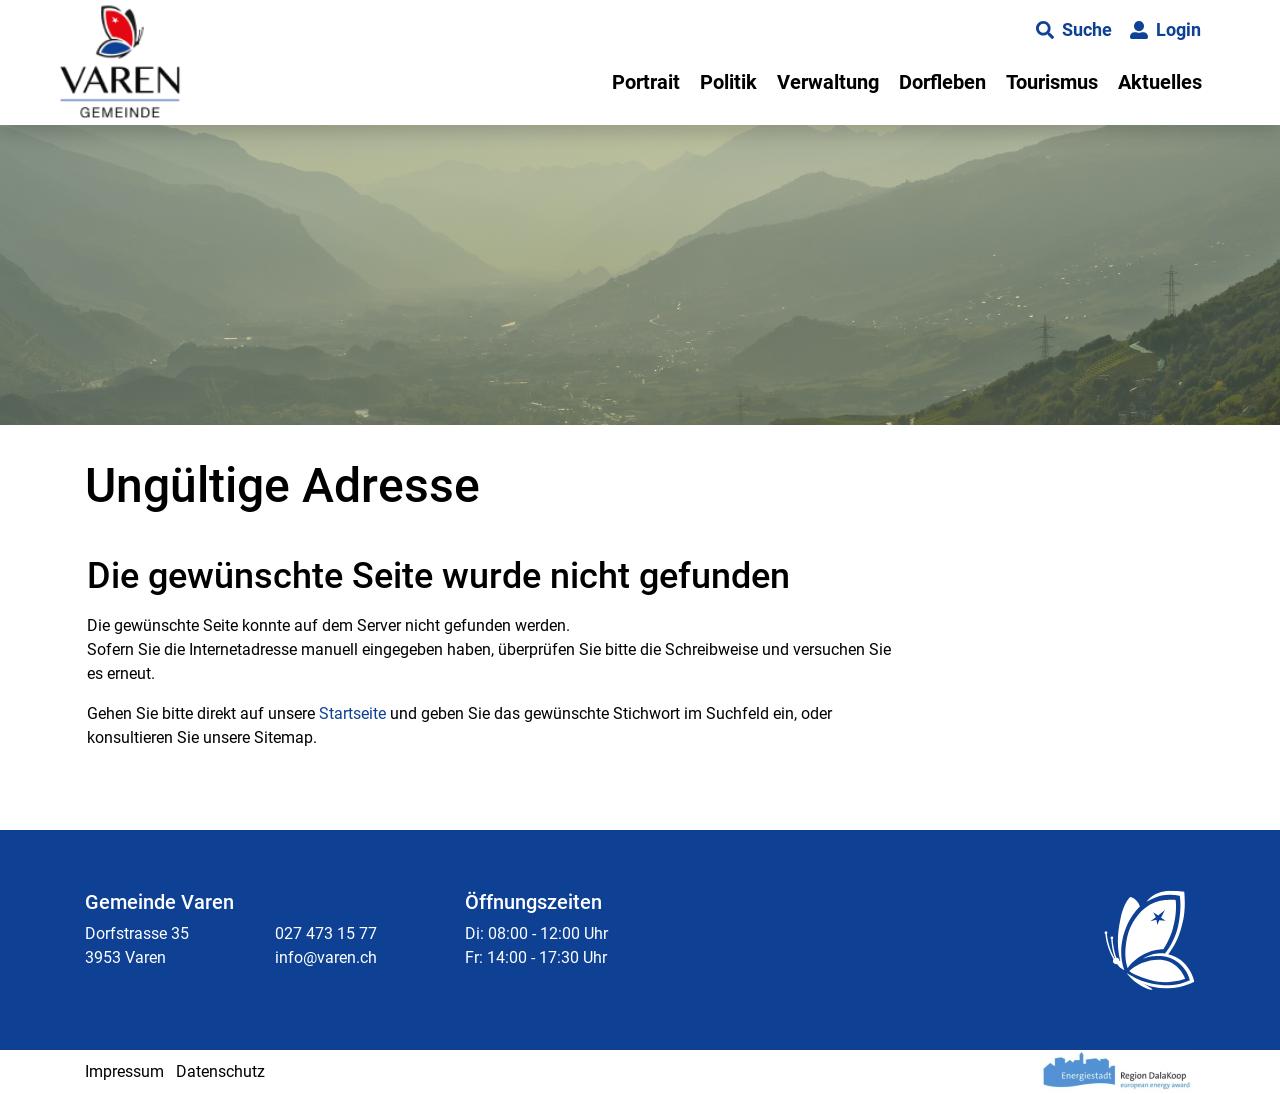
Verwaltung (828, 82)
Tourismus (1052, 82)
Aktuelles (1160, 82)
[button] (1074, 30)
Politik (728, 82)
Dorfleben (942, 82)
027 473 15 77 (326, 933)
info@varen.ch (326, 957)
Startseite (352, 713)
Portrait (646, 82)
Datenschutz (220, 1071)
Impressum (124, 1071)
